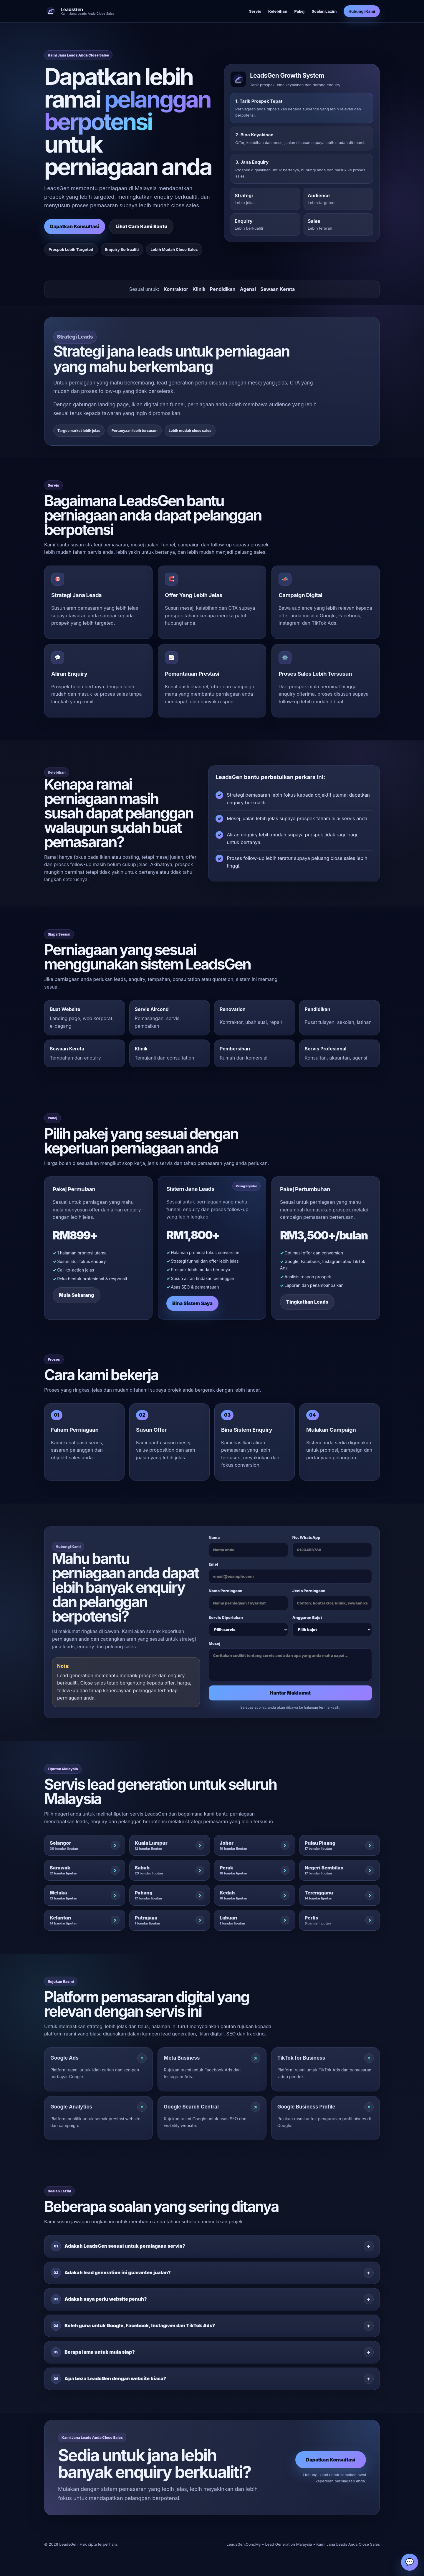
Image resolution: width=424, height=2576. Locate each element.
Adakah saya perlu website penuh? (99, 2304)
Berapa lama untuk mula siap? (93, 2357)
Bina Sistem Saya (192, 1301)
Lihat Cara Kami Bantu (141, 226)
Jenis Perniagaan (332, 1605)
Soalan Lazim (324, 11)
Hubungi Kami (361, 11)
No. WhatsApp (332, 1551)
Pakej (299, 11)
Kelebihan (277, 11)
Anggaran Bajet (332, 1630)
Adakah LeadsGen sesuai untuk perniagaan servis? (118, 2251)
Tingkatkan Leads (307, 1307)
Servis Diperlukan (248, 1630)
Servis (255, 11)
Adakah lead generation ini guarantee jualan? (111, 2278)
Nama (248, 1551)
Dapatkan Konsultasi (74, 226)
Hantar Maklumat (290, 1698)
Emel (290, 1578)
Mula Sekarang (76, 1300)
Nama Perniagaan (248, 1605)
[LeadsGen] (79, 11)
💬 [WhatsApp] (409, 2562)
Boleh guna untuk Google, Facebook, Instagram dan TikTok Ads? (133, 2331)
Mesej (290, 1666)
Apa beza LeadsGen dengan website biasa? (108, 2384)
